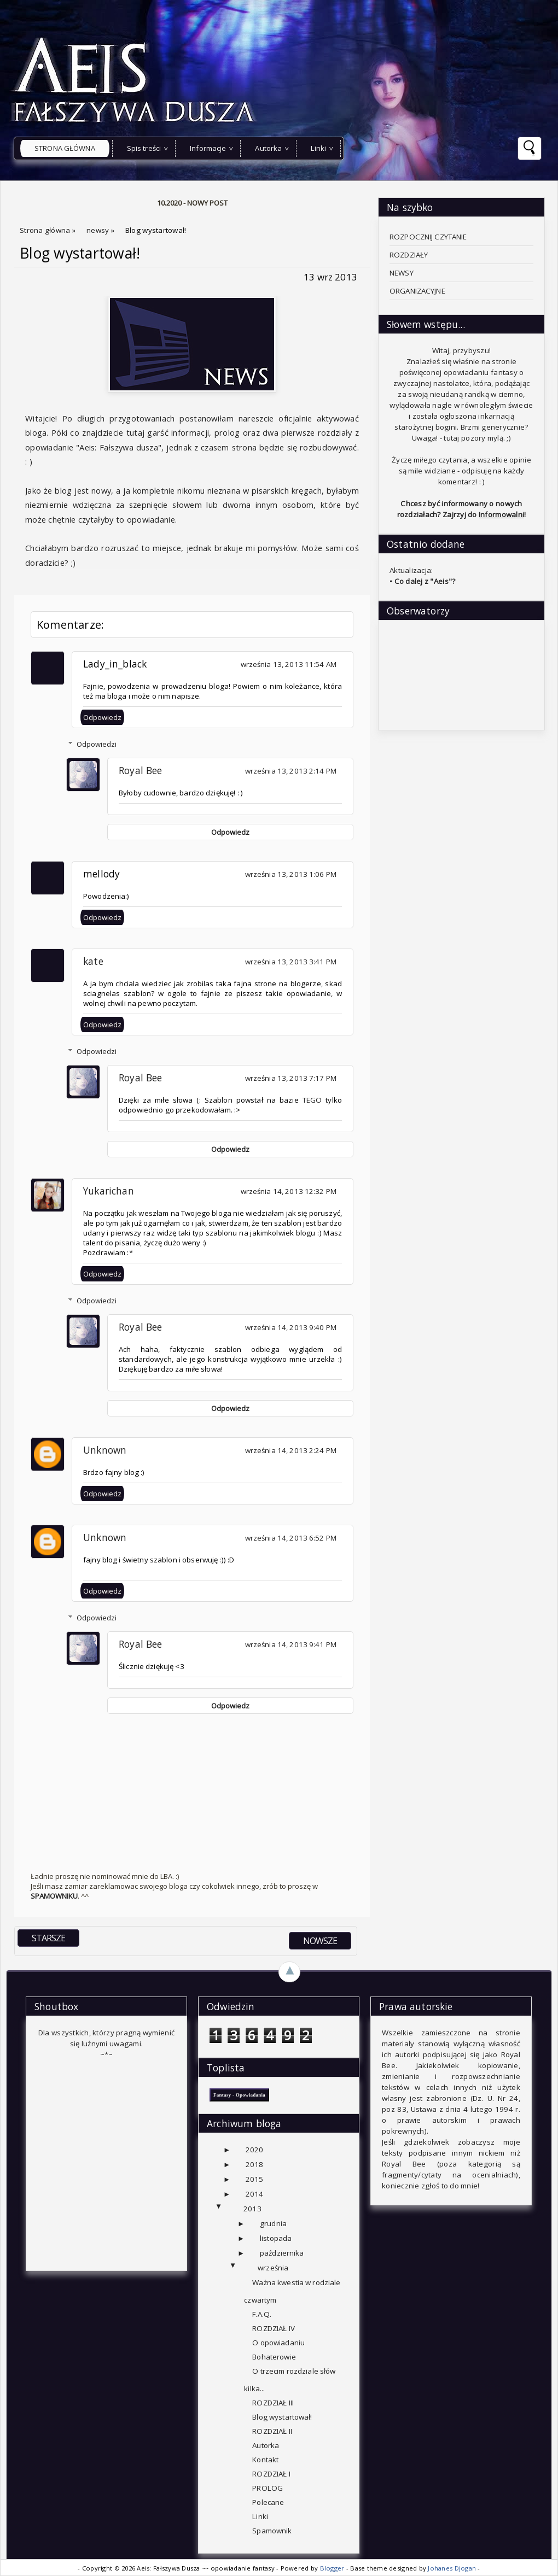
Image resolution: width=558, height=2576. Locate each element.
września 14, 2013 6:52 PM (290, 1538)
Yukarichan (108, 1190)
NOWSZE (320, 1941)
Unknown (104, 1449)
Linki (318, 148)
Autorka (268, 148)
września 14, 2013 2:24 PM (290, 1450)
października (282, 2253)
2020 (255, 2150)
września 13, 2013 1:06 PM (290, 874)
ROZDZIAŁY (409, 255)
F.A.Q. (261, 2314)
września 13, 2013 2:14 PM (290, 771)
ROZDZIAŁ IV (273, 2328)
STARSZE (48, 1938)
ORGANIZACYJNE (417, 291)
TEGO (312, 1100)
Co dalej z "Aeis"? (425, 581)
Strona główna (64, 148)
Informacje (208, 148)
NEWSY (402, 273)
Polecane (268, 2502)
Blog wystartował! (80, 253)
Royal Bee (140, 770)
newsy (98, 230)
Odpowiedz (102, 717)
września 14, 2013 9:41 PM (290, 1644)
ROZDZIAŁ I (271, 2474)
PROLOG (267, 2488)
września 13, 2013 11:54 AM (288, 664)
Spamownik (272, 2531)
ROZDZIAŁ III (273, 2403)
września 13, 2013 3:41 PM (290, 962)
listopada (276, 2238)
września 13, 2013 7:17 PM (290, 1078)
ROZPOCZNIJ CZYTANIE (428, 237)
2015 (255, 2179)
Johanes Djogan (453, 2568)
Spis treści (144, 148)
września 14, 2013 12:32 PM (288, 1191)
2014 (255, 2194)
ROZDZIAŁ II (272, 2431)
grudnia (273, 2223)
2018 (255, 2164)
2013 (252, 2209)
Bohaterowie (273, 2357)
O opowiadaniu (278, 2342)
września (273, 2268)
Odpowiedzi (97, 744)
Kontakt (265, 2459)
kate (93, 961)
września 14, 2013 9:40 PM (290, 1327)
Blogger (333, 2568)
